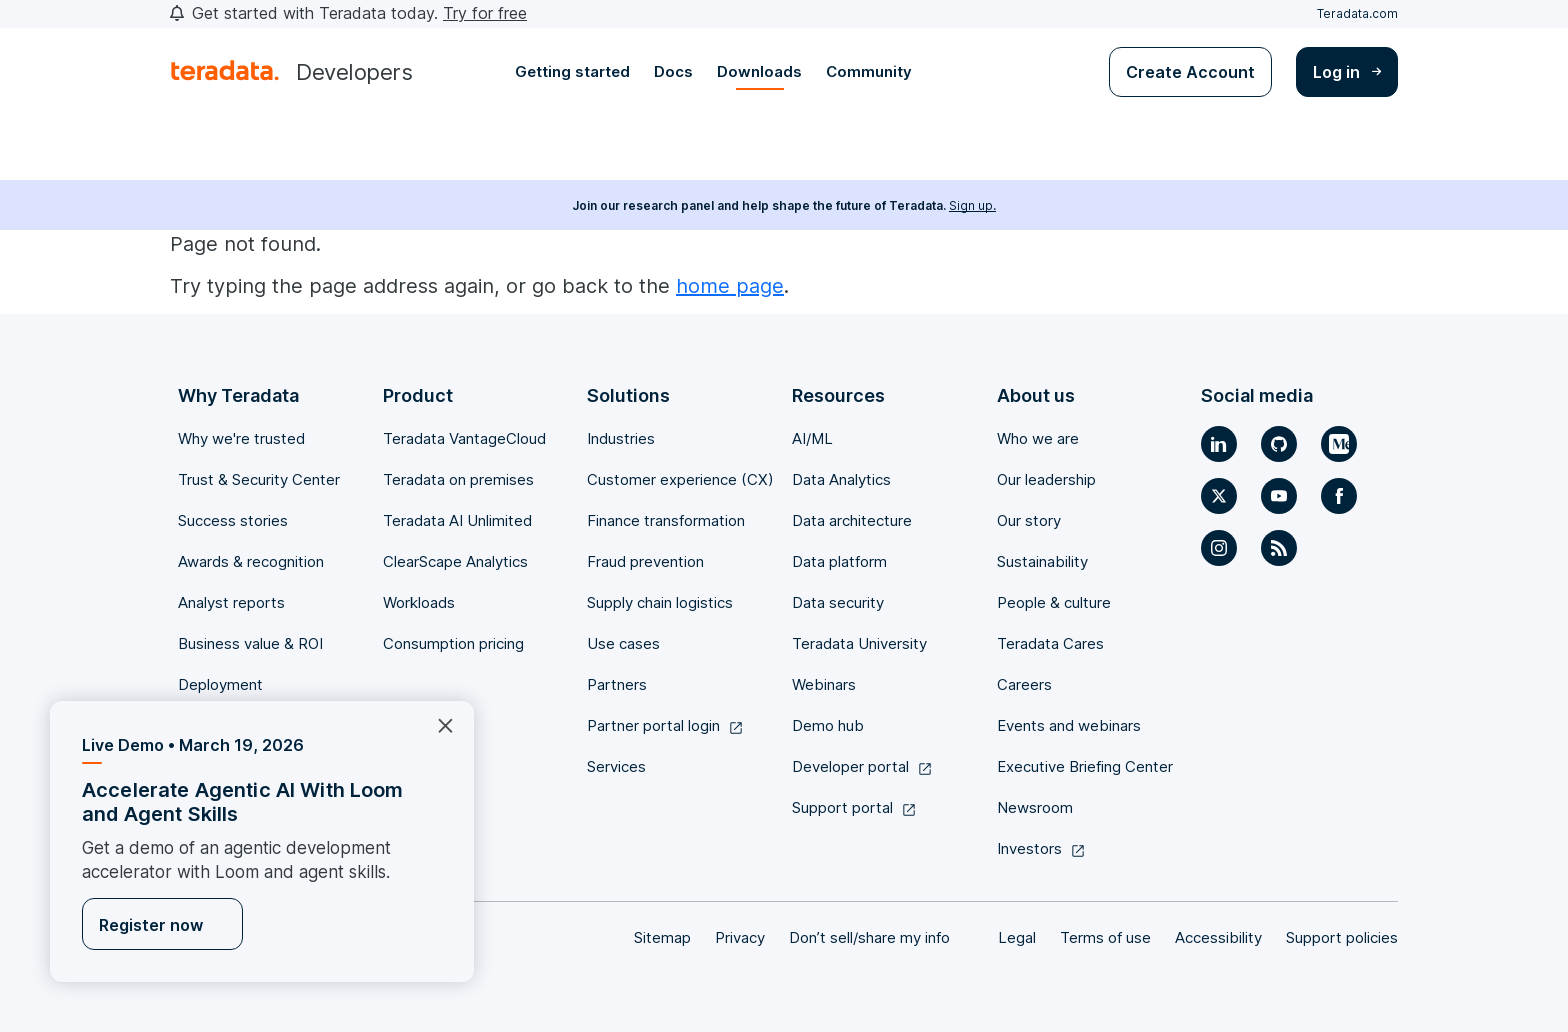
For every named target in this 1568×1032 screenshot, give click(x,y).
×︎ (437, 723)
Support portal (854, 807)
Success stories (233, 520)
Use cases (623, 643)
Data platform (839, 561)
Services (616, 766)
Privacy (740, 937)
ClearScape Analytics (455, 561)
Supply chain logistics (660, 602)
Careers (1024, 684)
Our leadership (1046, 479)
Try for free (485, 13)
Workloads (419, 602)
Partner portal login (665, 725)
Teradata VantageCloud (464, 438)
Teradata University (859, 643)
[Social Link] (1219, 444)
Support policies (1342, 937)
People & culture (1054, 602)
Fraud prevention (645, 561)
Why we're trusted (241, 438)
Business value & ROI (250, 643)
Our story (1029, 520)
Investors (1041, 848)
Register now (151, 925)
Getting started (572, 71)
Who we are (1038, 438)
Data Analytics (841, 479)
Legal (1017, 937)
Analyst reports (231, 602)
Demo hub (828, 725)
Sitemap (662, 937)
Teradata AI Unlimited (457, 520)
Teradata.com (1357, 13)
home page (730, 286)
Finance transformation (666, 520)
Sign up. (972, 205)
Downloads (759, 71)
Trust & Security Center (259, 479)
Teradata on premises (458, 479)
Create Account (1190, 72)
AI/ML (812, 438)
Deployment (220, 684)
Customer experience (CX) (680, 479)
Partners (617, 684)
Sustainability (1042, 561)
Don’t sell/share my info (869, 937)
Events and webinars (1069, 725)
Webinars (824, 684)
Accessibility (1218, 937)
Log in (1347, 72)
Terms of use (1105, 937)
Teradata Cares (1050, 643)
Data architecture (852, 520)
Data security (838, 602)
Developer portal (862, 766)
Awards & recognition (251, 561)
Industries (621, 438)
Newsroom (1035, 807)
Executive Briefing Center (1085, 766)
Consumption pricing (453, 643)
